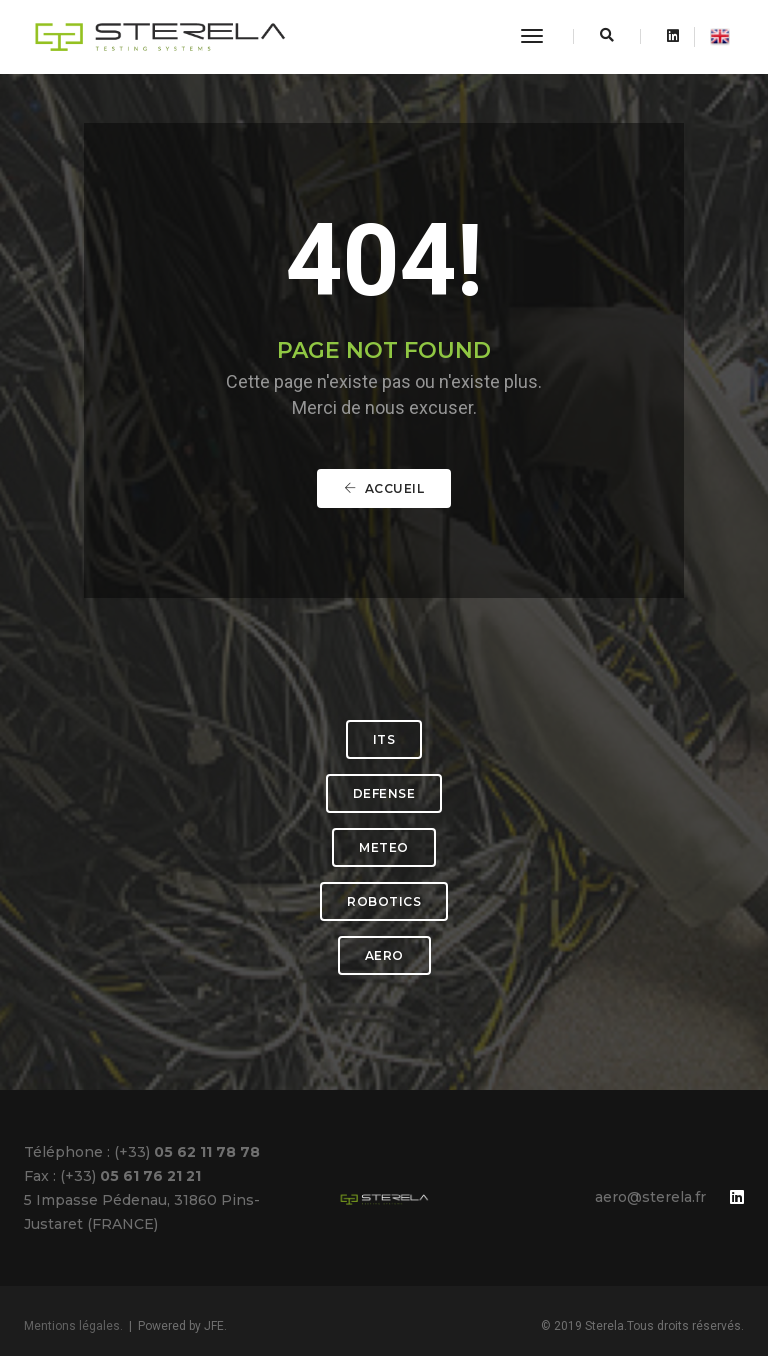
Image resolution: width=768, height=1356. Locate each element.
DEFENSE (384, 793)
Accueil (384, 488)
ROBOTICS (384, 901)
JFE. (215, 1326)
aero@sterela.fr (650, 1197)
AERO (384, 955)
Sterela (604, 1326)
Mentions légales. (73, 1326)
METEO (384, 847)
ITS (384, 739)
